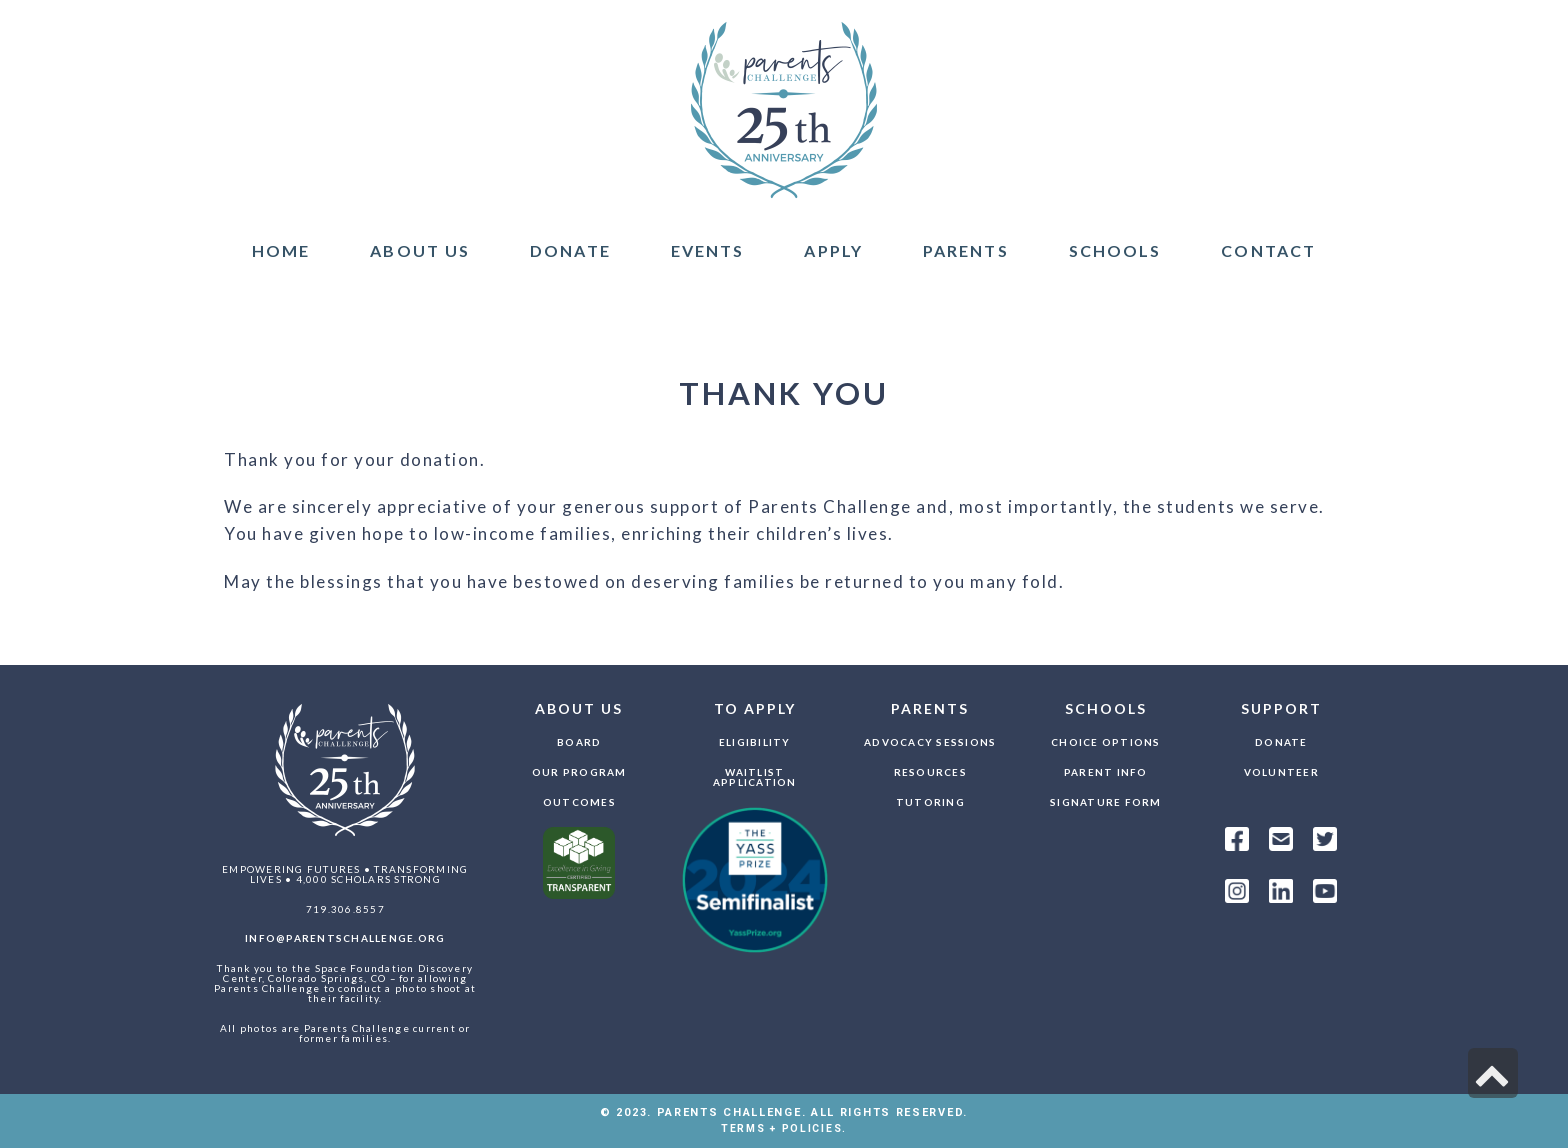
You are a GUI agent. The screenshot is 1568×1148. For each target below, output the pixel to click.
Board (579, 742)
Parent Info (1106, 772)
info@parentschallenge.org (345, 938)
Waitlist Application (755, 777)
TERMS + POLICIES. (784, 1128)
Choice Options (1106, 742)
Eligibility (755, 742)
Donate (1281, 742)
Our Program (579, 772)
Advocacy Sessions (930, 742)
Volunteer (1281, 772)
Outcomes (579, 802)
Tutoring (930, 802)
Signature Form (1106, 802)
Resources (930, 772)
